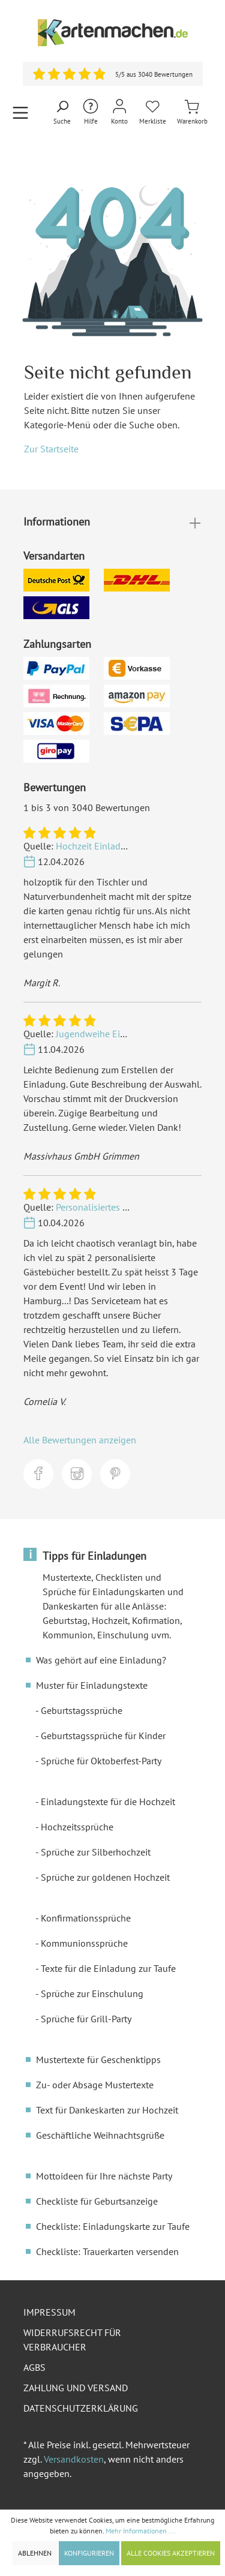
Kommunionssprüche (84, 1943)
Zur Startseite (51, 449)
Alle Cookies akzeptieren (171, 2552)
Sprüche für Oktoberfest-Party (101, 1761)
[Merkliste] (153, 112)
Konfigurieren (89, 2552)
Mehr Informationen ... (140, 2530)
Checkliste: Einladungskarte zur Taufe (113, 2226)
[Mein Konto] (119, 112)
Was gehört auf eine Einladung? (101, 1660)
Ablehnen (35, 2552)
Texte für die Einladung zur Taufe (108, 1968)
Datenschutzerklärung (80, 2408)
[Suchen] (62, 112)
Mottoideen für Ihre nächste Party (104, 2176)
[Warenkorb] (192, 112)
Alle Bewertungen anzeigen (79, 1440)
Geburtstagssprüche (81, 1710)
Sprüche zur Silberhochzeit (96, 1852)
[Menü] (20, 112)
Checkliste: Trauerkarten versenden (107, 2251)
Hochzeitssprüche (77, 1827)
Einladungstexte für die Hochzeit (108, 1802)
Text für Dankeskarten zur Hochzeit (107, 2110)
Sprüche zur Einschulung (92, 1993)
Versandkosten (74, 2459)
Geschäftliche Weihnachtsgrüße (100, 2135)
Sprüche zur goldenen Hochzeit (105, 1877)
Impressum (49, 2312)
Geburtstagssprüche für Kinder (103, 1736)
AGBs (34, 2367)
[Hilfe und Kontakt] (90, 112)
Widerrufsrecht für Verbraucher (72, 2339)
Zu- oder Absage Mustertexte (95, 2085)
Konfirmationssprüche (86, 1918)
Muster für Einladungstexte (92, 1685)
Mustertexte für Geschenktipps (98, 2059)
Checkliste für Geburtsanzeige (97, 2201)
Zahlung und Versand (75, 2388)
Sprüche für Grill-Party (86, 2019)
